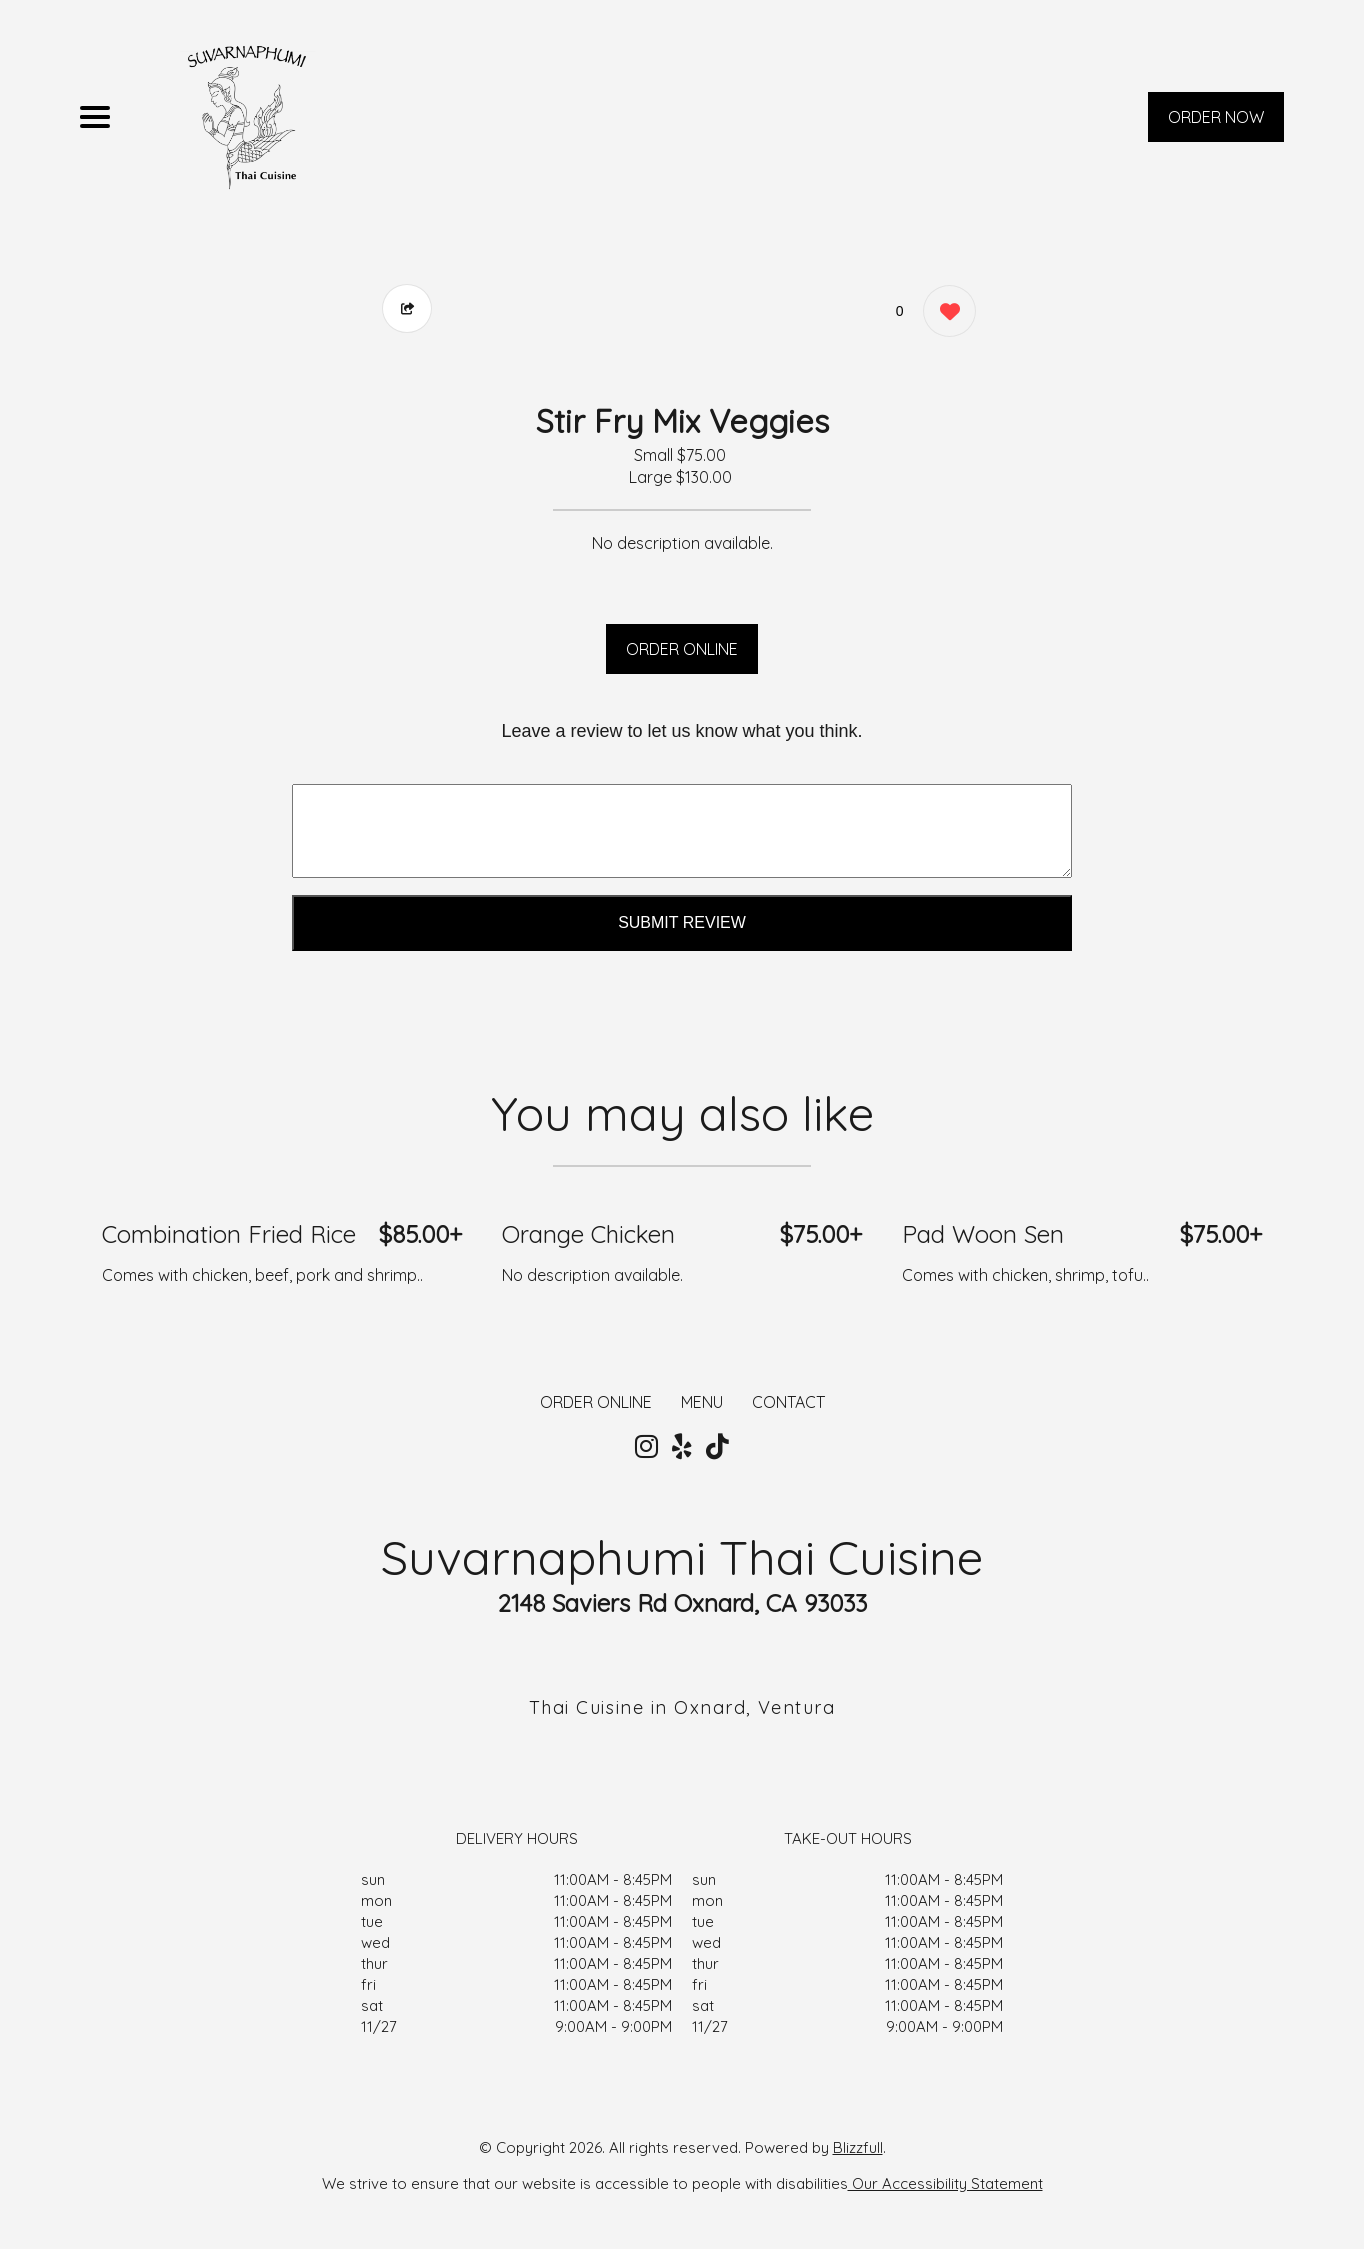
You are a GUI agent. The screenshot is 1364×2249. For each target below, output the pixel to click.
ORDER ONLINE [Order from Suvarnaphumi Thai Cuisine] (596, 1402)
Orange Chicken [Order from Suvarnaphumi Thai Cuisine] (588, 1234)
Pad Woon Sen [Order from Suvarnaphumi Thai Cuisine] (983, 1234)
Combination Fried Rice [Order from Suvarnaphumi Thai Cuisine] (229, 1234)
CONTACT (788, 1402)
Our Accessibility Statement (945, 2183)
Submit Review (682, 922)
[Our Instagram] (646, 1447)
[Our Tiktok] (717, 1447)
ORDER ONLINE (682, 649)
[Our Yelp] (682, 1447)
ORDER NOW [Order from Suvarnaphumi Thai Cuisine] (1216, 117)
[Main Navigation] (95, 117)
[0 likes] (944, 313)
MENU (702, 1402)
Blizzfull (858, 2147)
